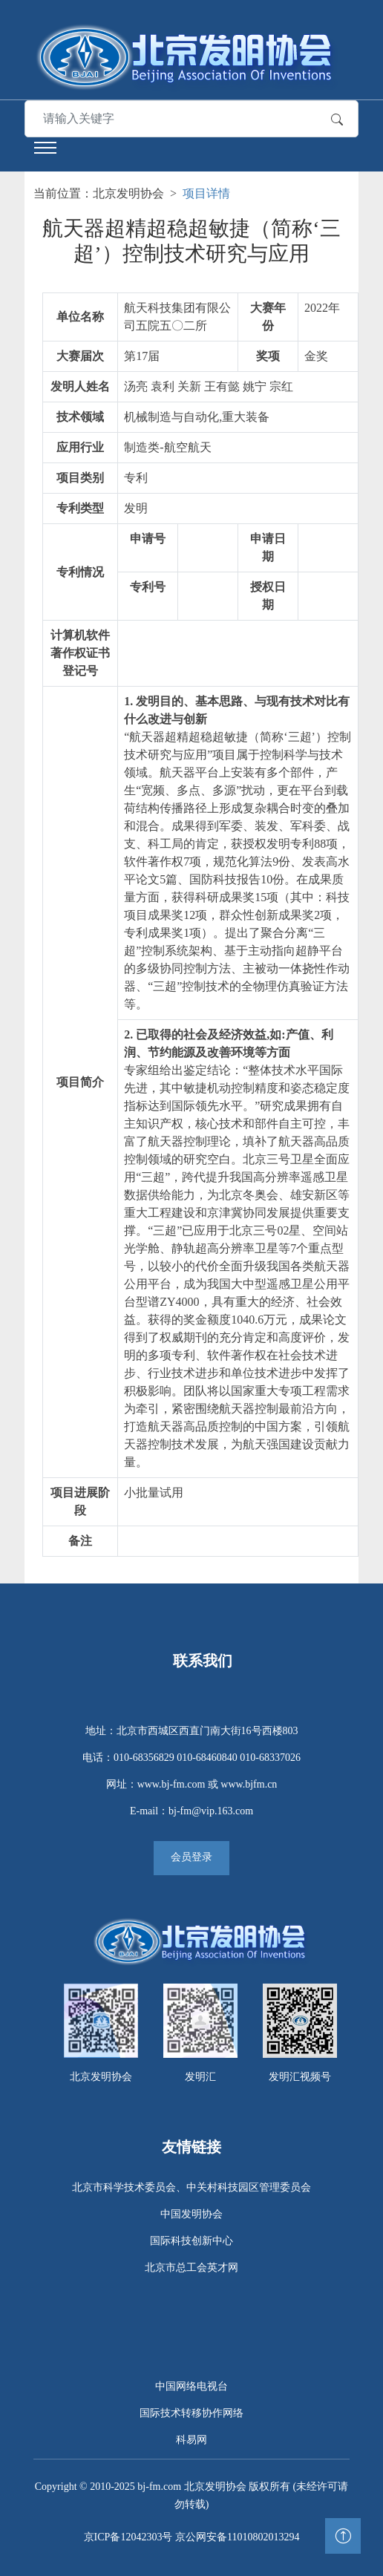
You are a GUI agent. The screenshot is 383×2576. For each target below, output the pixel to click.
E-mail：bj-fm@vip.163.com (191, 1811)
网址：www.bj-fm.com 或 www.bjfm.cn (192, 1784)
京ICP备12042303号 (128, 2537)
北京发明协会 (128, 193)
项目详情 (206, 193)
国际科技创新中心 (191, 2240)
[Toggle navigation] (45, 147)
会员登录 (191, 1857)
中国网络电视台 (191, 2386)
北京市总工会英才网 (191, 2267)
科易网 (191, 2439)
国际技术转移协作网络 (191, 2413)
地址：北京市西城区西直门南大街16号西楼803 (191, 1730)
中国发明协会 (191, 2214)
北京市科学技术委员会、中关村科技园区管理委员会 (191, 2187)
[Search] (134, 119)
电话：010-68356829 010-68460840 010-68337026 (191, 1757)
